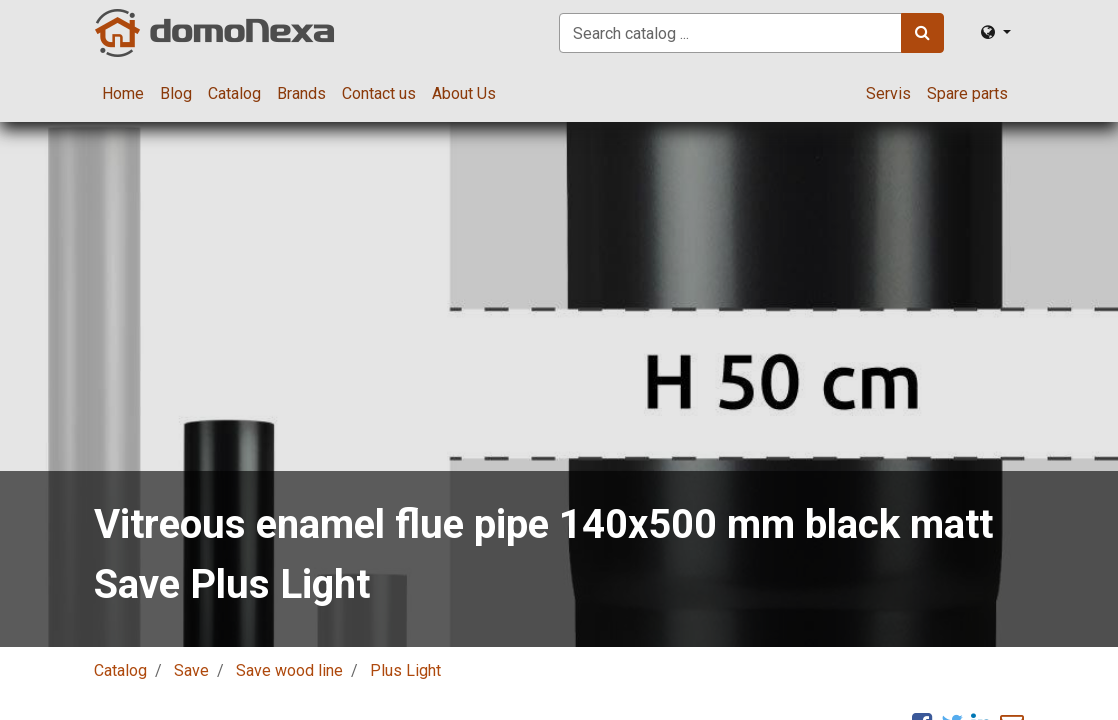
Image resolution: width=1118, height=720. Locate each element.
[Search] (922, 33)
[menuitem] (123, 94)
